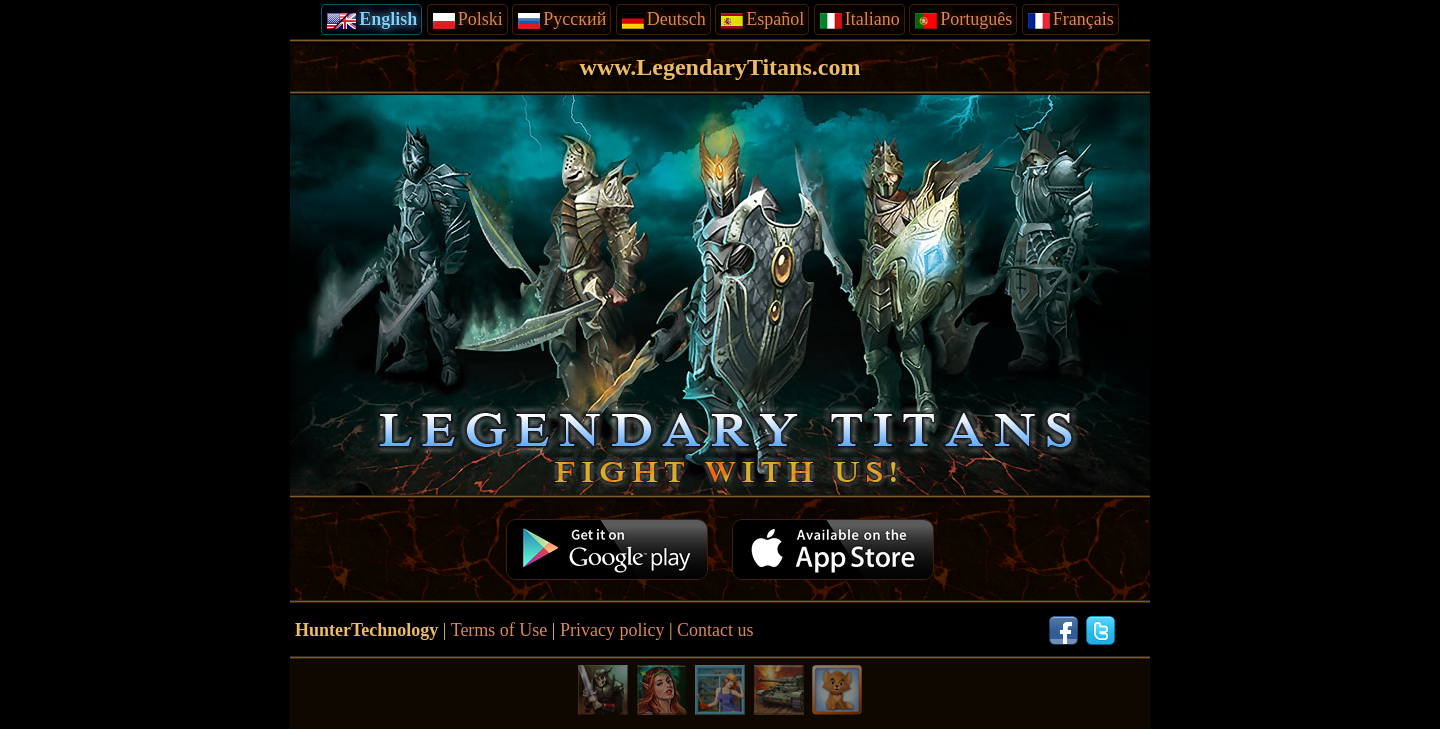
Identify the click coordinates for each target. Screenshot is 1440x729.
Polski (467, 19)
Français (1070, 19)
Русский (561, 19)
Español (762, 19)
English (371, 19)
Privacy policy (612, 630)
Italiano (859, 19)
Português (963, 19)
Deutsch (663, 19)
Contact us (715, 630)
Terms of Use (499, 630)
